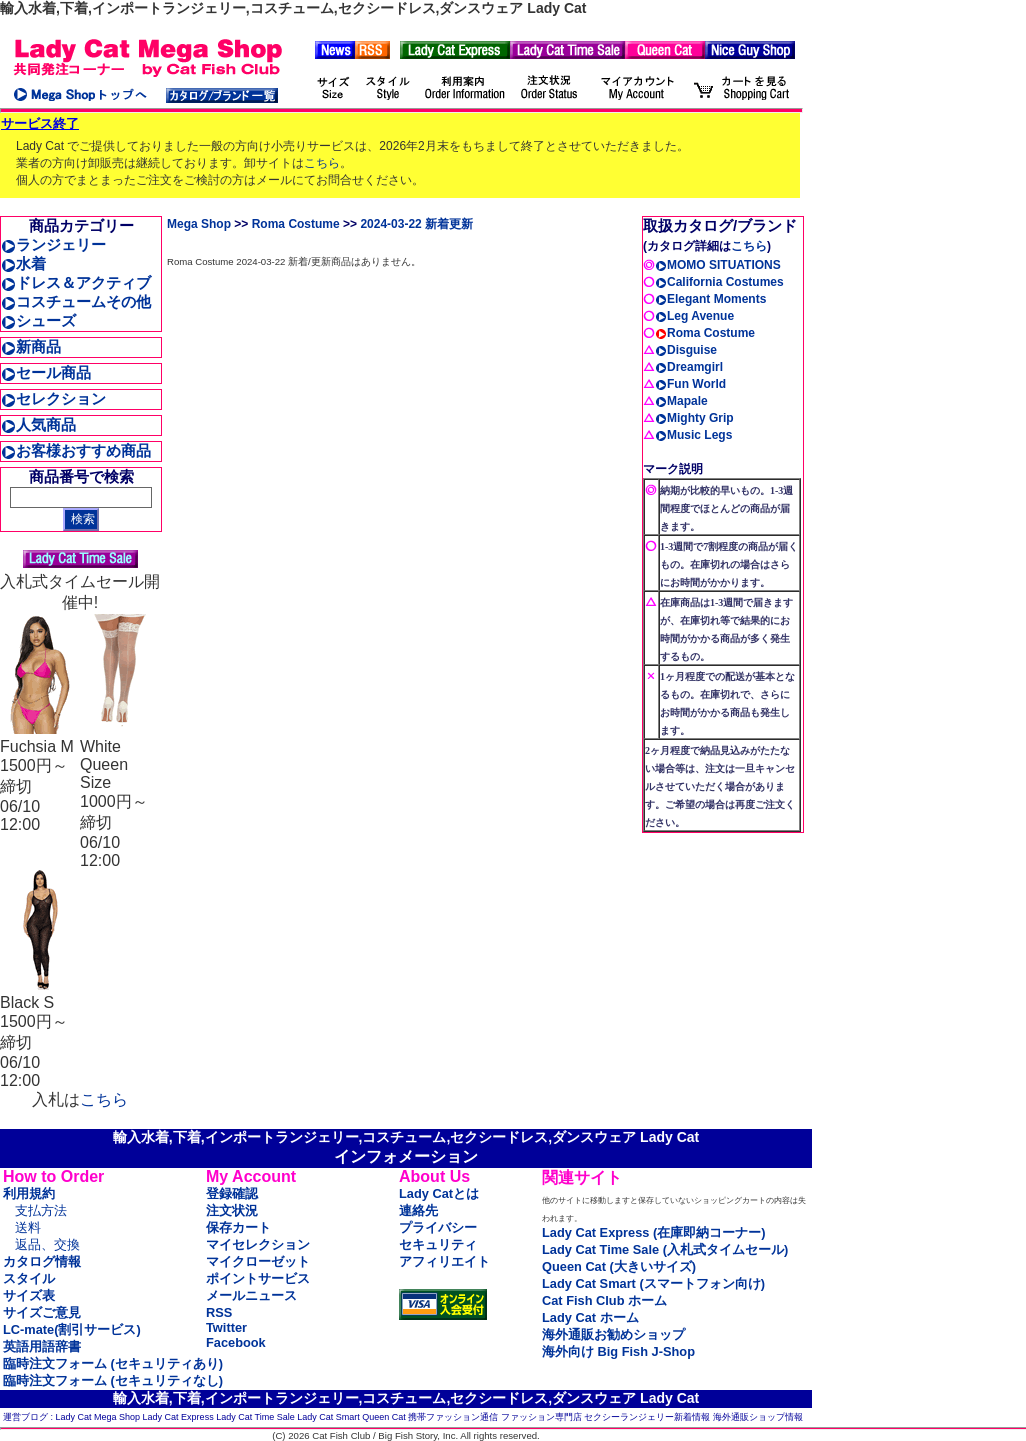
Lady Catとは (439, 1193)
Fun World (690, 384)
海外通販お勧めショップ (613, 1334)
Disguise (686, 350)
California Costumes (719, 282)
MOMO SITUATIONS (718, 265)
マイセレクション (258, 1244)
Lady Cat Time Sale (255, 1417)
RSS (219, 1312)
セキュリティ (438, 1244)
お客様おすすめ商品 (76, 450)
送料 (28, 1227)
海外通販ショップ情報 (758, 1417)
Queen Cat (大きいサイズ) (619, 1266)
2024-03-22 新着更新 (416, 224)
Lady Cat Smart (328, 1417)
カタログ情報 (42, 1261)
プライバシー (438, 1227)
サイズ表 (29, 1295)
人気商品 (38, 424)
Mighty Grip (694, 418)
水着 (23, 263)
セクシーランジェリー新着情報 (647, 1417)
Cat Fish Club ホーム (604, 1300)
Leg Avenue (694, 316)
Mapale (681, 401)
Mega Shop (199, 224)
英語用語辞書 (42, 1346)
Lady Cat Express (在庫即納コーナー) (653, 1232)
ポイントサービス (258, 1278)
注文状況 (232, 1210)
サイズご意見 (42, 1312)
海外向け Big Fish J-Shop (618, 1351)
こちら (322, 163)
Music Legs (693, 435)
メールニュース (251, 1295)
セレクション (53, 398)
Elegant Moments (710, 299)
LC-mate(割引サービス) (72, 1329)
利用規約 (29, 1193)
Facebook (236, 1342)
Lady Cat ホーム (590, 1317)
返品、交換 (47, 1244)
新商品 (31, 346)
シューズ (38, 320)
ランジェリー (53, 244)
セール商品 (46, 372)
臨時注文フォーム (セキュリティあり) (113, 1363)
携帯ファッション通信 (453, 1417)
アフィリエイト (444, 1261)
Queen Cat (384, 1417)
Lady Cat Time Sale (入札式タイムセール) (665, 1249)
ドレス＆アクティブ (76, 282)
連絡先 (418, 1210)
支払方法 (41, 1210)
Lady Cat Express (178, 1417)
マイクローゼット (258, 1261)
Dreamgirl (689, 367)
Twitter (226, 1327)
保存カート (238, 1227)
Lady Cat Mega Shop (98, 1417)
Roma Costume (296, 224)
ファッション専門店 (541, 1417)
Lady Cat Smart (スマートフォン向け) (653, 1283)
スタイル (29, 1278)
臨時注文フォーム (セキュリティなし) (113, 1380)
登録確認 (232, 1193)
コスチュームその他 (76, 301)
